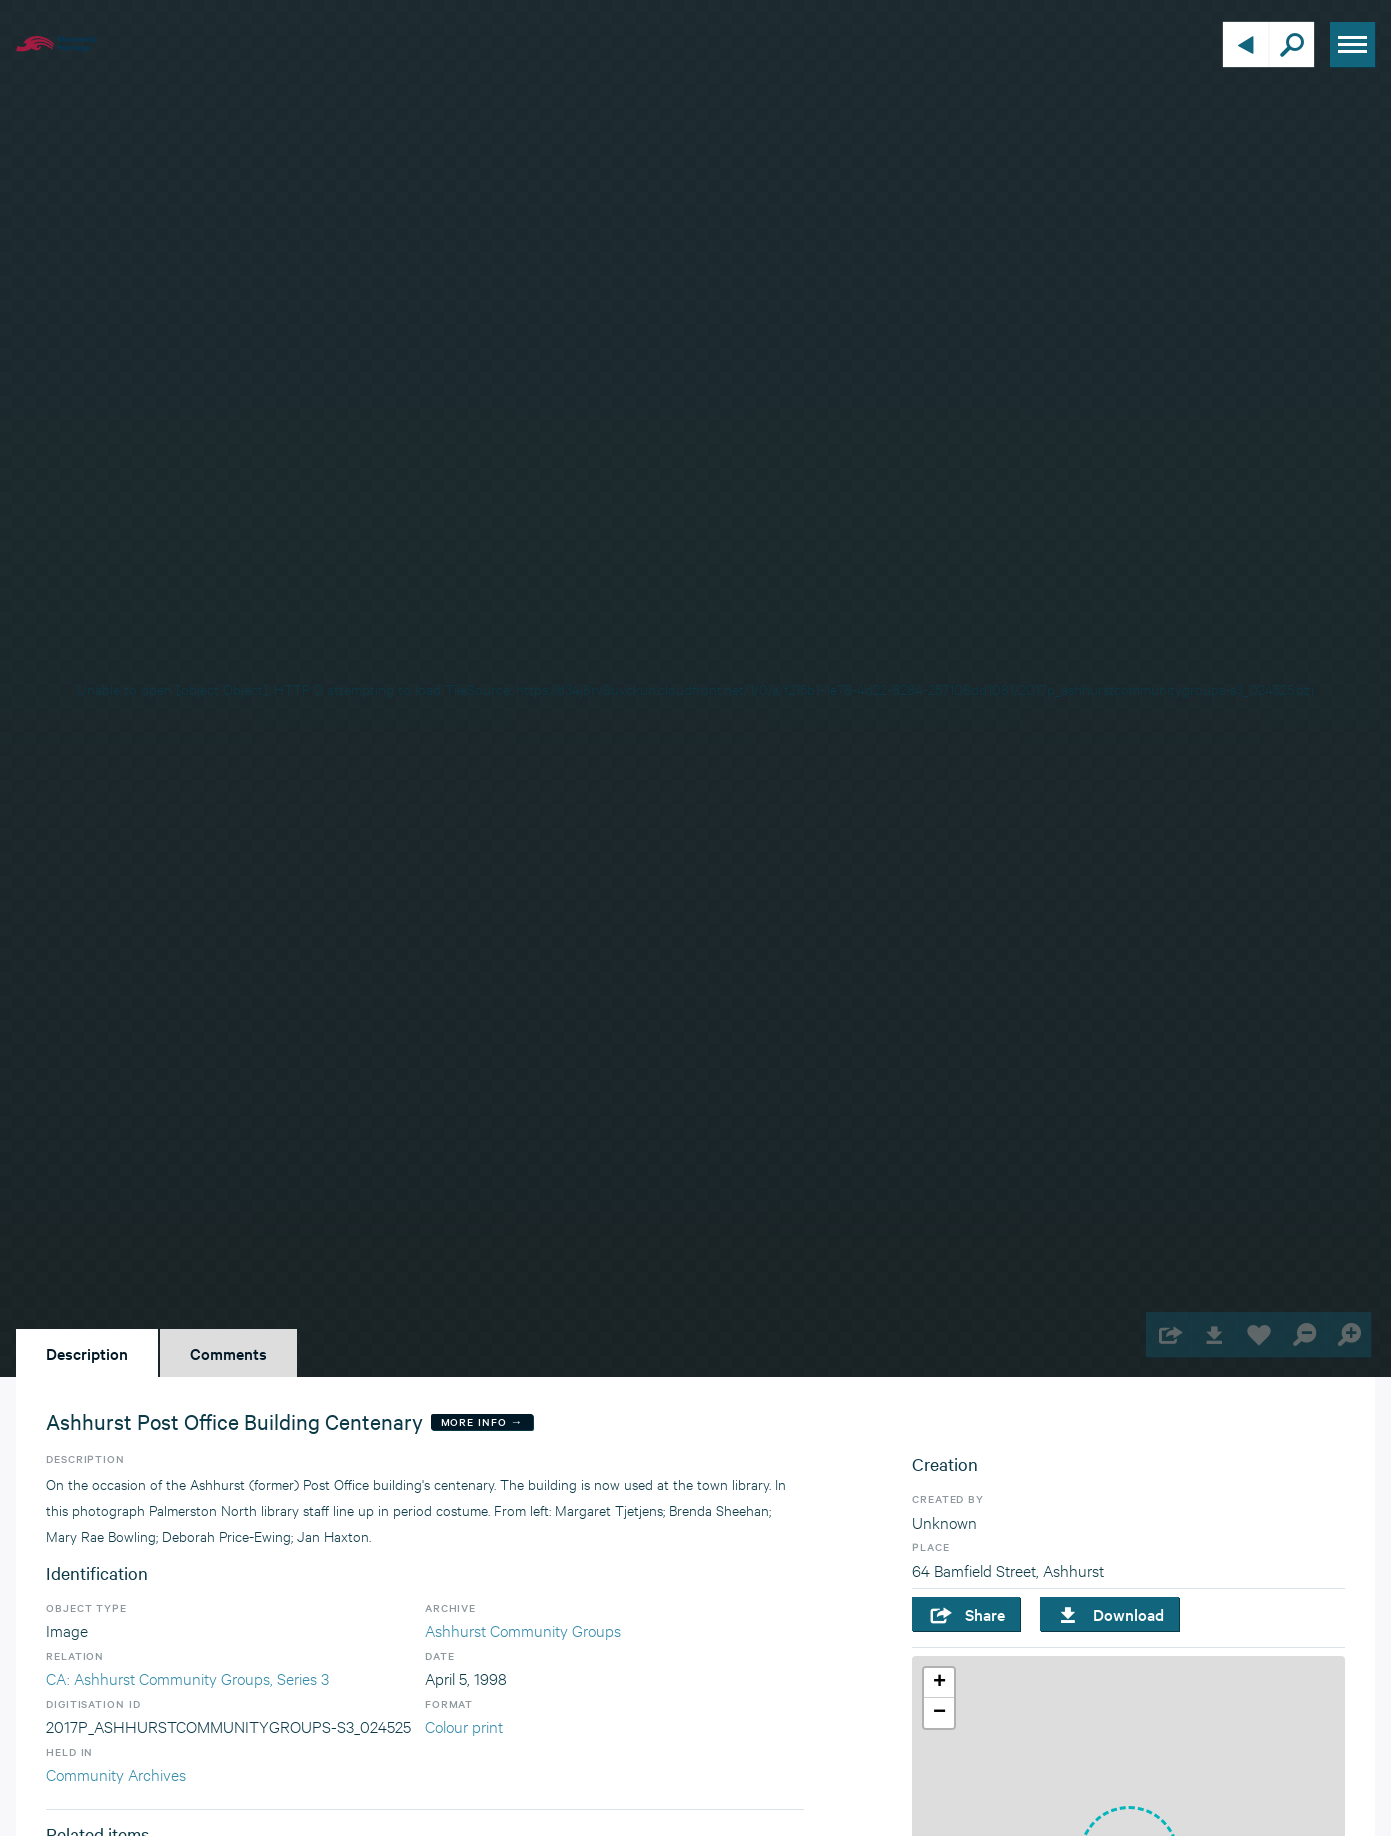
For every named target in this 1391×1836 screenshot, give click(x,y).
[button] (939, 1683)
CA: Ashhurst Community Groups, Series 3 (187, 1677)
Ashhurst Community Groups (523, 1629)
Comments (228, 1353)
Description (87, 1353)
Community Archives (116, 1773)
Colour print (464, 1725)
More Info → (482, 1421)
